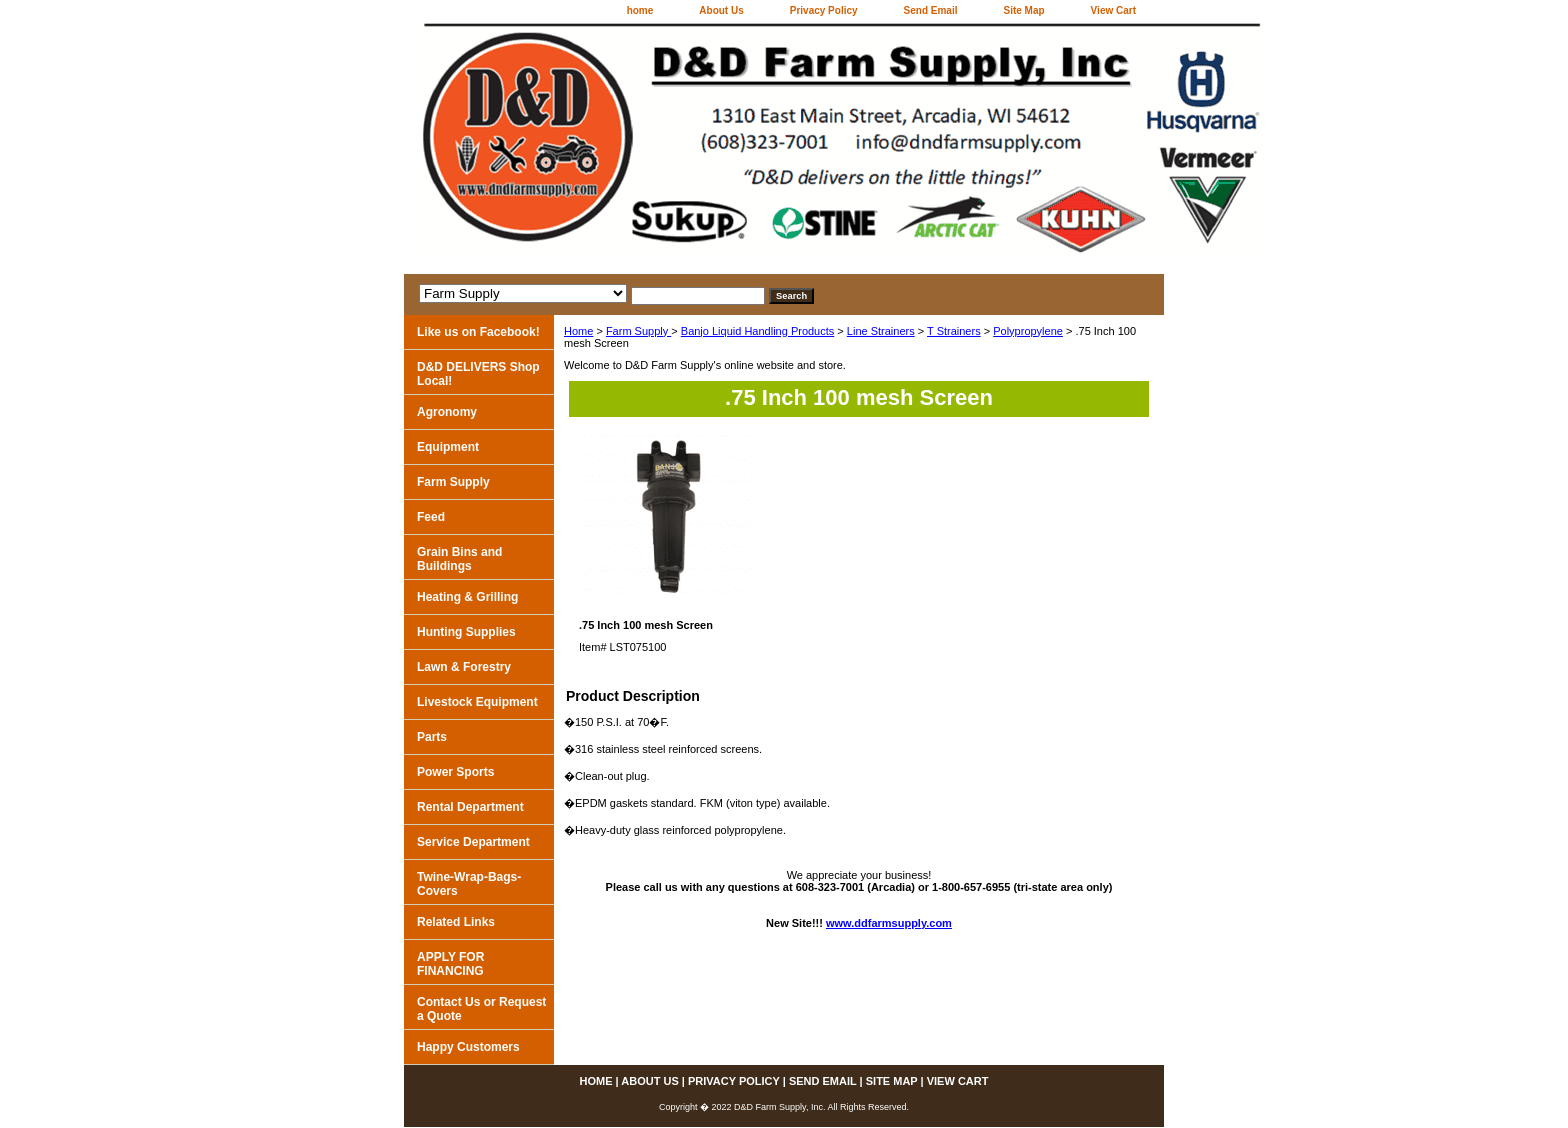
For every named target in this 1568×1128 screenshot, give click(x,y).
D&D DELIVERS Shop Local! (478, 374)
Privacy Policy (824, 10)
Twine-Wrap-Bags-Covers (469, 884)
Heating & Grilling (467, 597)
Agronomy (447, 412)
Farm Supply (638, 331)
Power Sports (455, 772)
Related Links (456, 922)
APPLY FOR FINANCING (450, 964)
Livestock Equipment (477, 702)
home (640, 10)
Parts (432, 737)
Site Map (1023, 10)
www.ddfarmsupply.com (889, 923)
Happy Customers (468, 1047)
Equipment (448, 447)
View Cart (1113, 10)
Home (578, 331)
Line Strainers (881, 331)
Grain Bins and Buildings (459, 559)
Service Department (473, 842)
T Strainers (954, 331)
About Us (721, 10)
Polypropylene (1028, 331)
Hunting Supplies (466, 632)
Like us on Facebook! (478, 332)
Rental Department (470, 807)
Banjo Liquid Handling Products (758, 331)
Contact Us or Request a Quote (481, 1009)
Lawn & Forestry (464, 667)
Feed (431, 517)
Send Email (931, 10)
